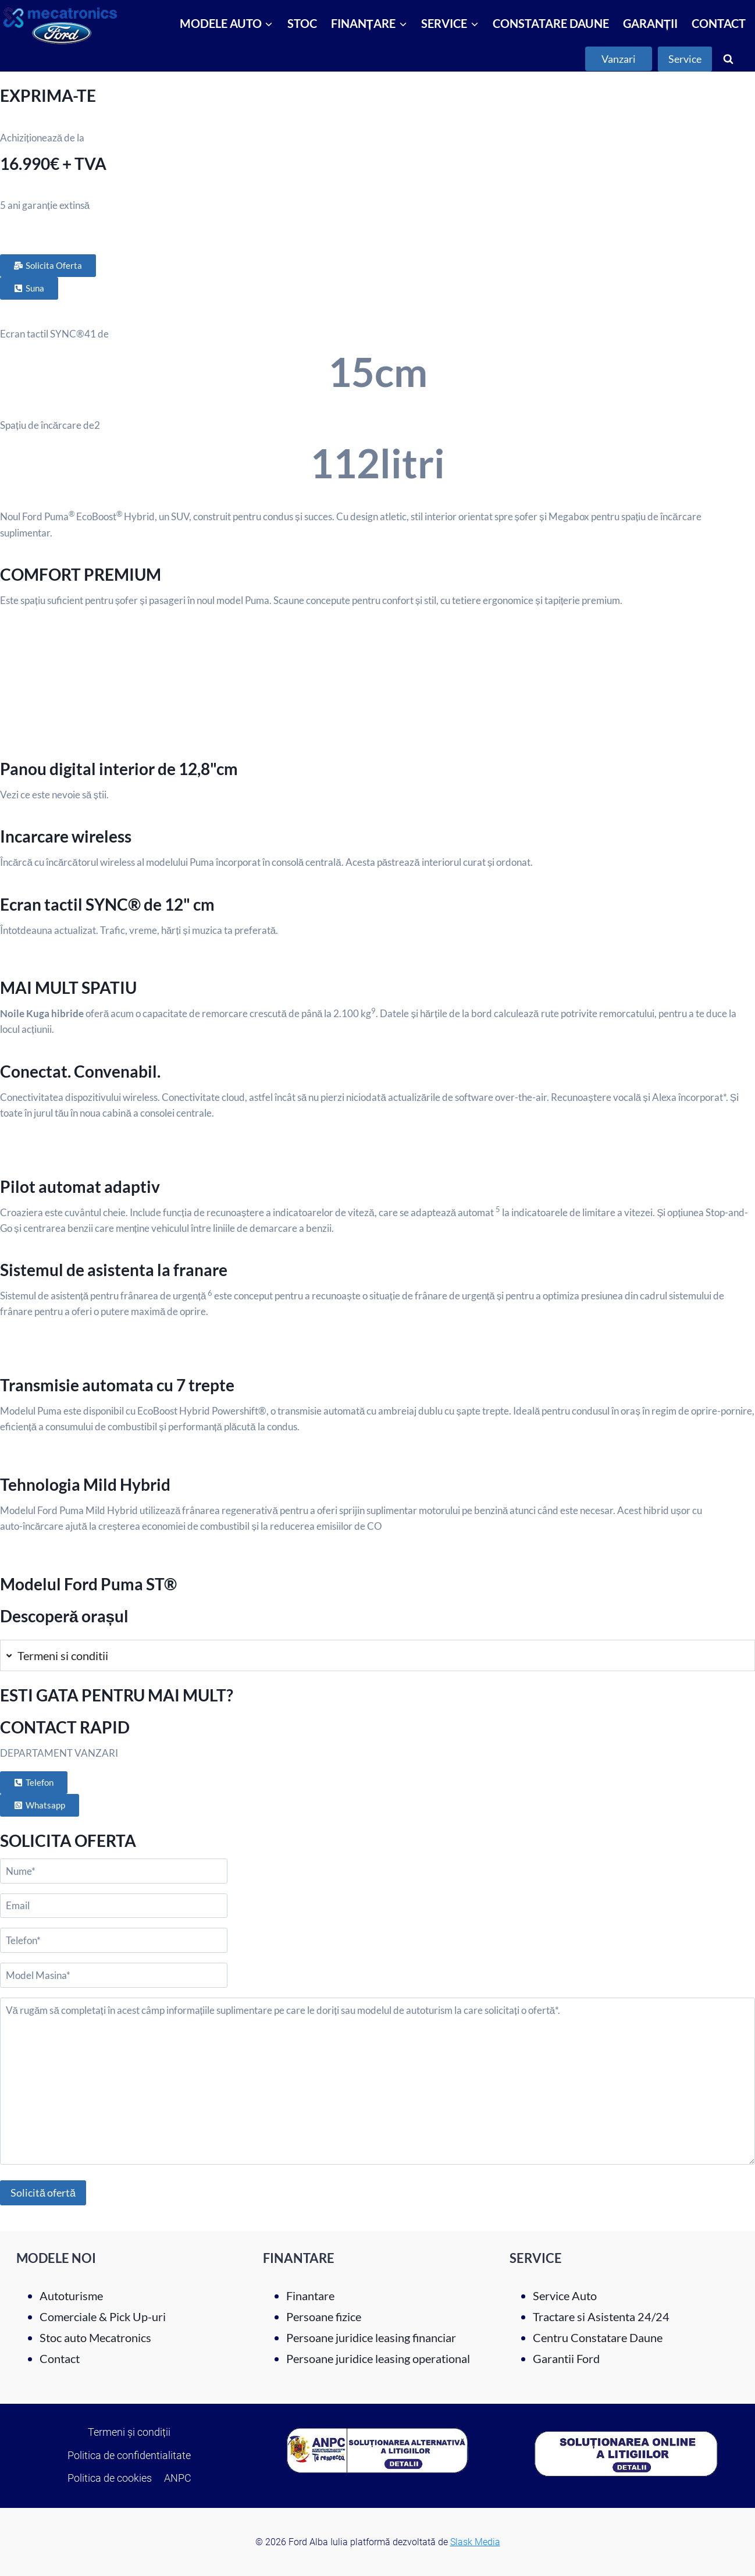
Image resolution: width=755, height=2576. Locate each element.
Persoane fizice (323, 2316)
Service (684, 58)
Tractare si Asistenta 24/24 (601, 2316)
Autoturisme (71, 2296)
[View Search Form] (728, 59)
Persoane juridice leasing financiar (371, 2337)
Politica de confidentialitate (129, 2455)
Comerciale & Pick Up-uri (103, 2316)
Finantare (310, 2296)
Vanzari (618, 58)
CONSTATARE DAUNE (551, 23)
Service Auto (565, 2296)
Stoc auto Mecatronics (95, 2337)
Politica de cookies (109, 2478)
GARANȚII (650, 23)
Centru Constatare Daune (598, 2337)
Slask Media (475, 2541)
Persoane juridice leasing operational (378, 2358)
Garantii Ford (566, 2358)
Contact (60, 2358)
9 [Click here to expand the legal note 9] (373, 1010)
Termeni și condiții (129, 2432)
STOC (302, 23)
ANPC (177, 2478)
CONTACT (719, 23)
